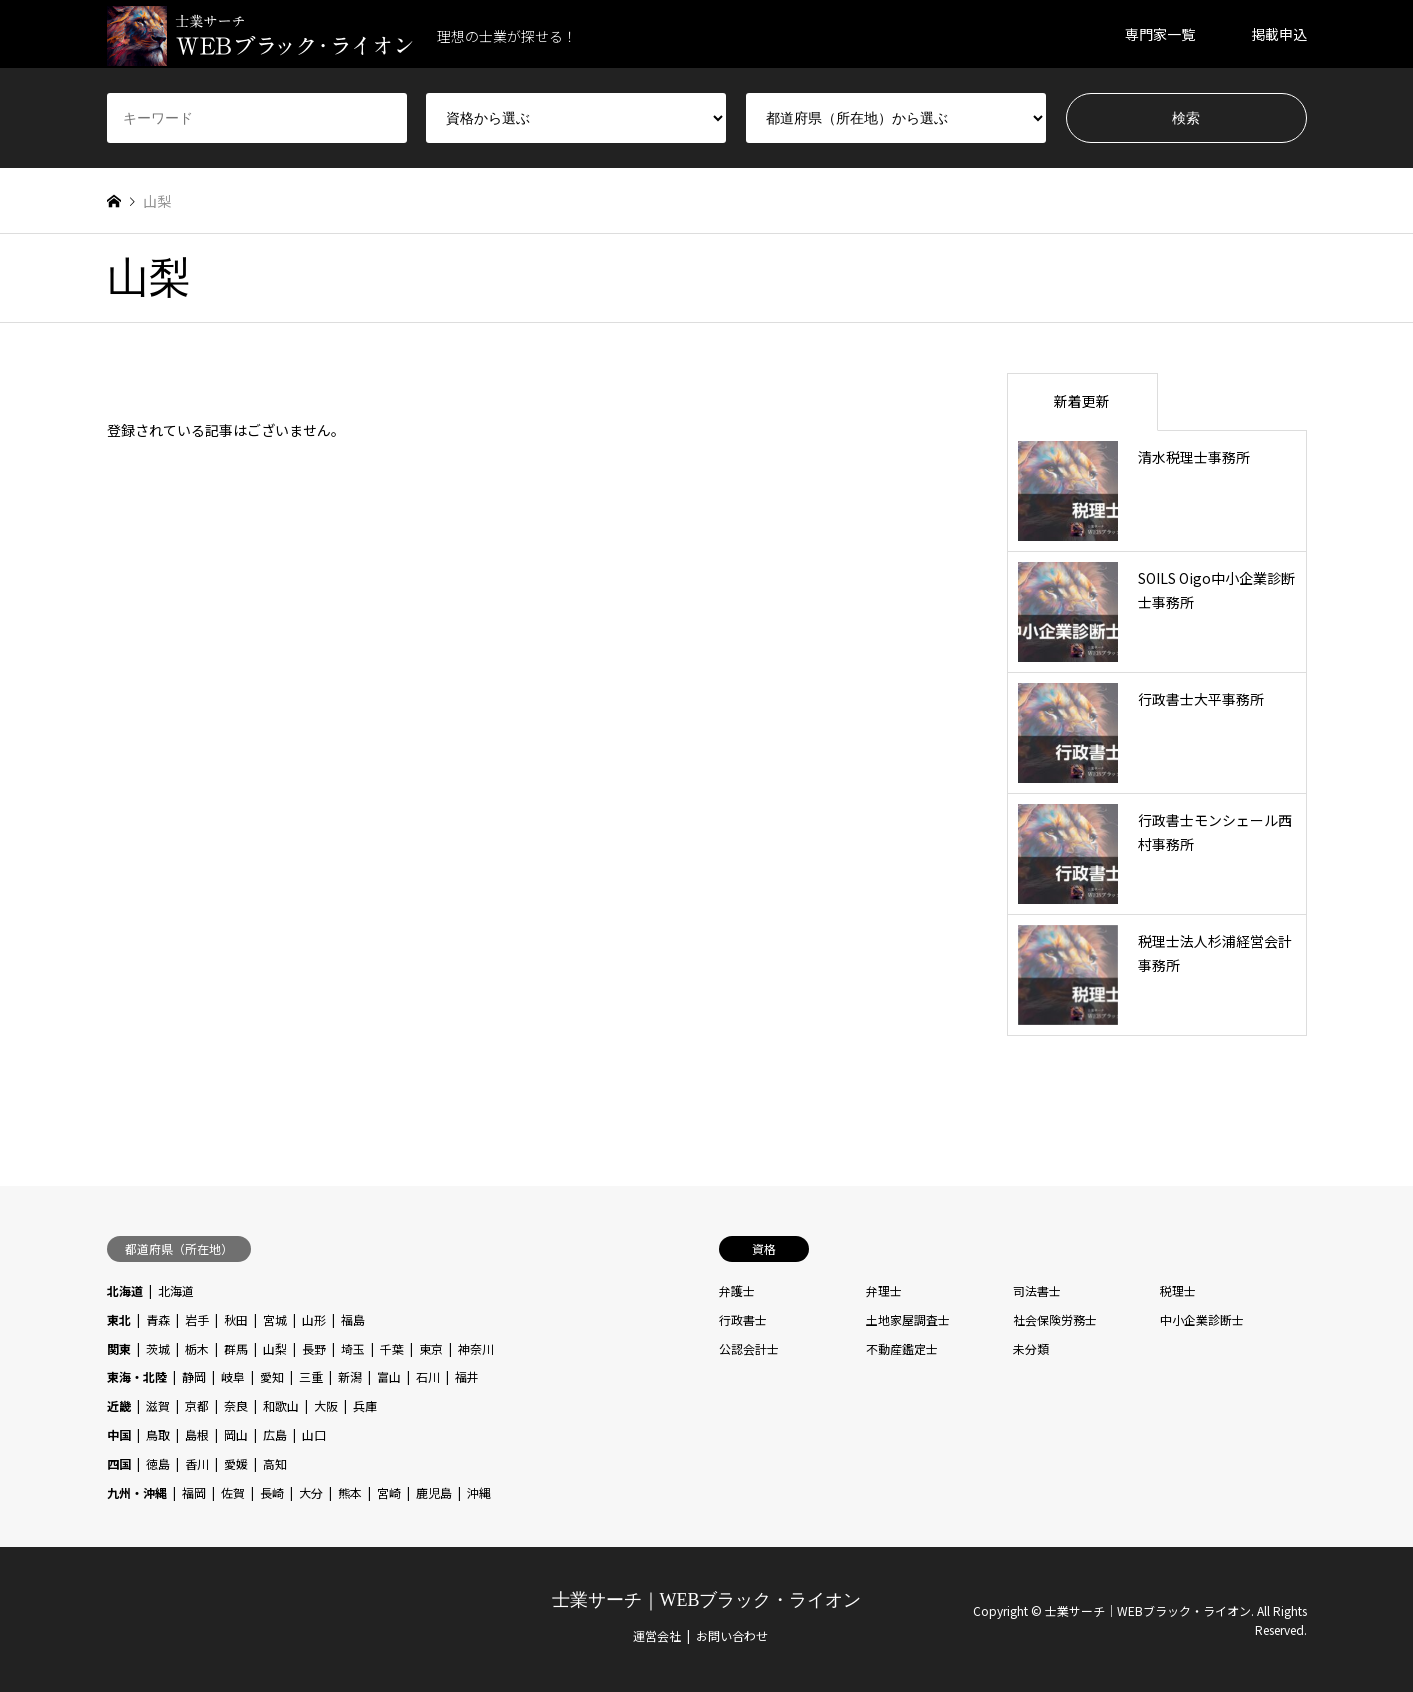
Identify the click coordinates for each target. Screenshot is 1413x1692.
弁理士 (884, 1290)
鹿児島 (434, 1492)
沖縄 (479, 1492)
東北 (119, 1319)
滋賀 (158, 1405)
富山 (389, 1376)
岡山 (236, 1434)
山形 (314, 1319)
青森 (158, 1319)
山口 (314, 1434)
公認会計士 (749, 1348)
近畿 (119, 1405)
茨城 (158, 1348)
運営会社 (657, 1635)
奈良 (236, 1405)
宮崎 (389, 1492)
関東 (119, 1348)
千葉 (392, 1348)
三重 (311, 1376)
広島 (275, 1434)
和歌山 (281, 1405)
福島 (353, 1319)
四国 (119, 1463)
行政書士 (743, 1319)
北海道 (125, 1290)
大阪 (326, 1405)
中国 (119, 1434)
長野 (314, 1348)
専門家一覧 (1160, 34)
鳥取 (158, 1434)
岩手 (197, 1319)
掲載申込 (1279, 34)
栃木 (197, 1348)
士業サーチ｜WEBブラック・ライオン (707, 1600)
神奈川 (476, 1348)
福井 (467, 1376)
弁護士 (737, 1290)
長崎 (272, 1492)
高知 (275, 1463)
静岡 (194, 1376)
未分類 (1031, 1348)
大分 (311, 1492)
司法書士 (1037, 1290)
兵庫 (365, 1405)
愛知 (272, 1376)
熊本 (350, 1492)
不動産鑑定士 (902, 1348)
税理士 (1178, 1290)
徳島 (158, 1463)
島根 (197, 1434)
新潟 (350, 1376)
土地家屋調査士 (908, 1319)
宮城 (275, 1319)
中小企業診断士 (1202, 1319)
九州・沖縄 (137, 1492)
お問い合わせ (732, 1635)
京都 (197, 1405)
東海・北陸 (137, 1376)
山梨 (275, 1348)
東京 (431, 1348)
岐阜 (233, 1376)
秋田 (236, 1319)
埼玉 (353, 1348)
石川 (428, 1376)
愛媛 (236, 1463)
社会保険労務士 (1055, 1319)
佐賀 (233, 1492)
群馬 (236, 1348)
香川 (197, 1463)
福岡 (194, 1492)
